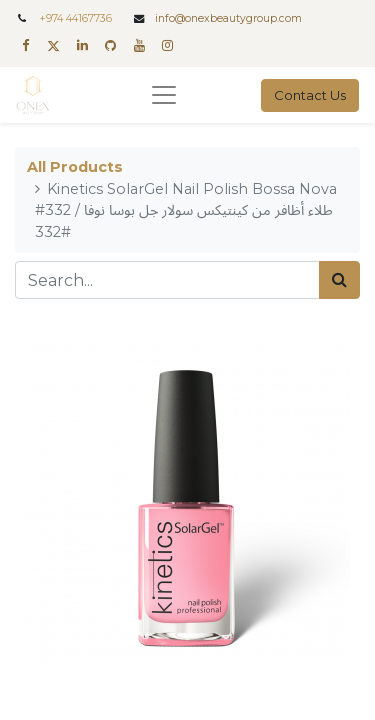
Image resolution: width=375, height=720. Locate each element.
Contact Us (310, 95)
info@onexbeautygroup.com (228, 18)
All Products (75, 167)
